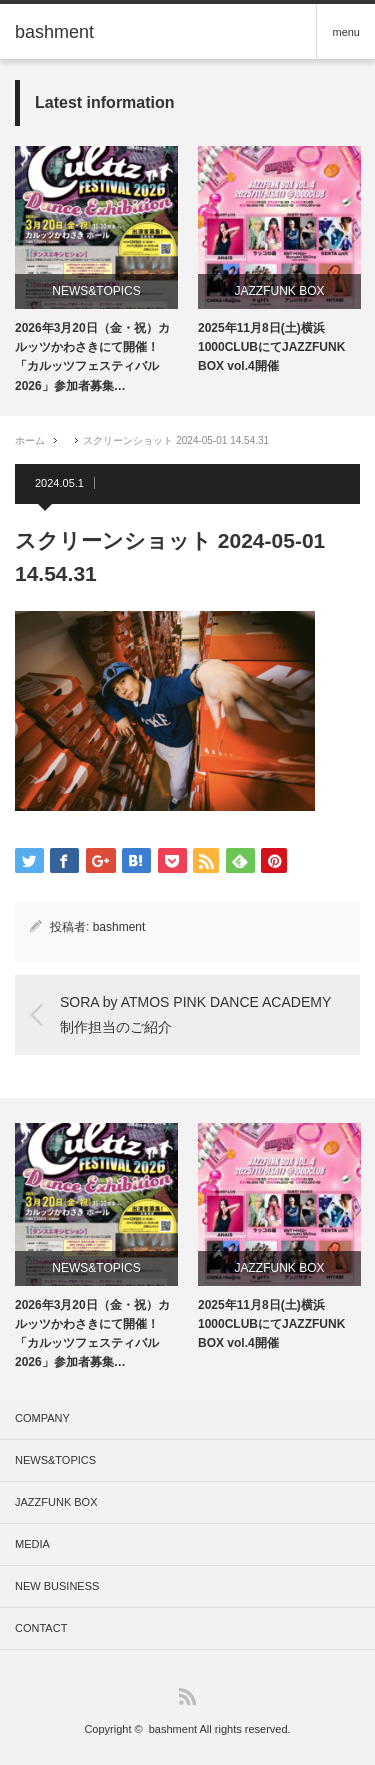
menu (346, 32)
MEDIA (32, 1544)
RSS (187, 1696)
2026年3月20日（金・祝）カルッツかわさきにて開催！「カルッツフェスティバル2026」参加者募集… (92, 357)
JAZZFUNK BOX (279, 291)
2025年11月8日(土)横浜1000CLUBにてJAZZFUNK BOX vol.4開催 (271, 347)
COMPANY (42, 1418)
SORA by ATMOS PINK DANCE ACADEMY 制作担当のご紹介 (195, 1014)
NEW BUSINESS (57, 1586)
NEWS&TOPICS (96, 291)
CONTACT (41, 1628)
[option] (96, 271)
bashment (119, 927)
